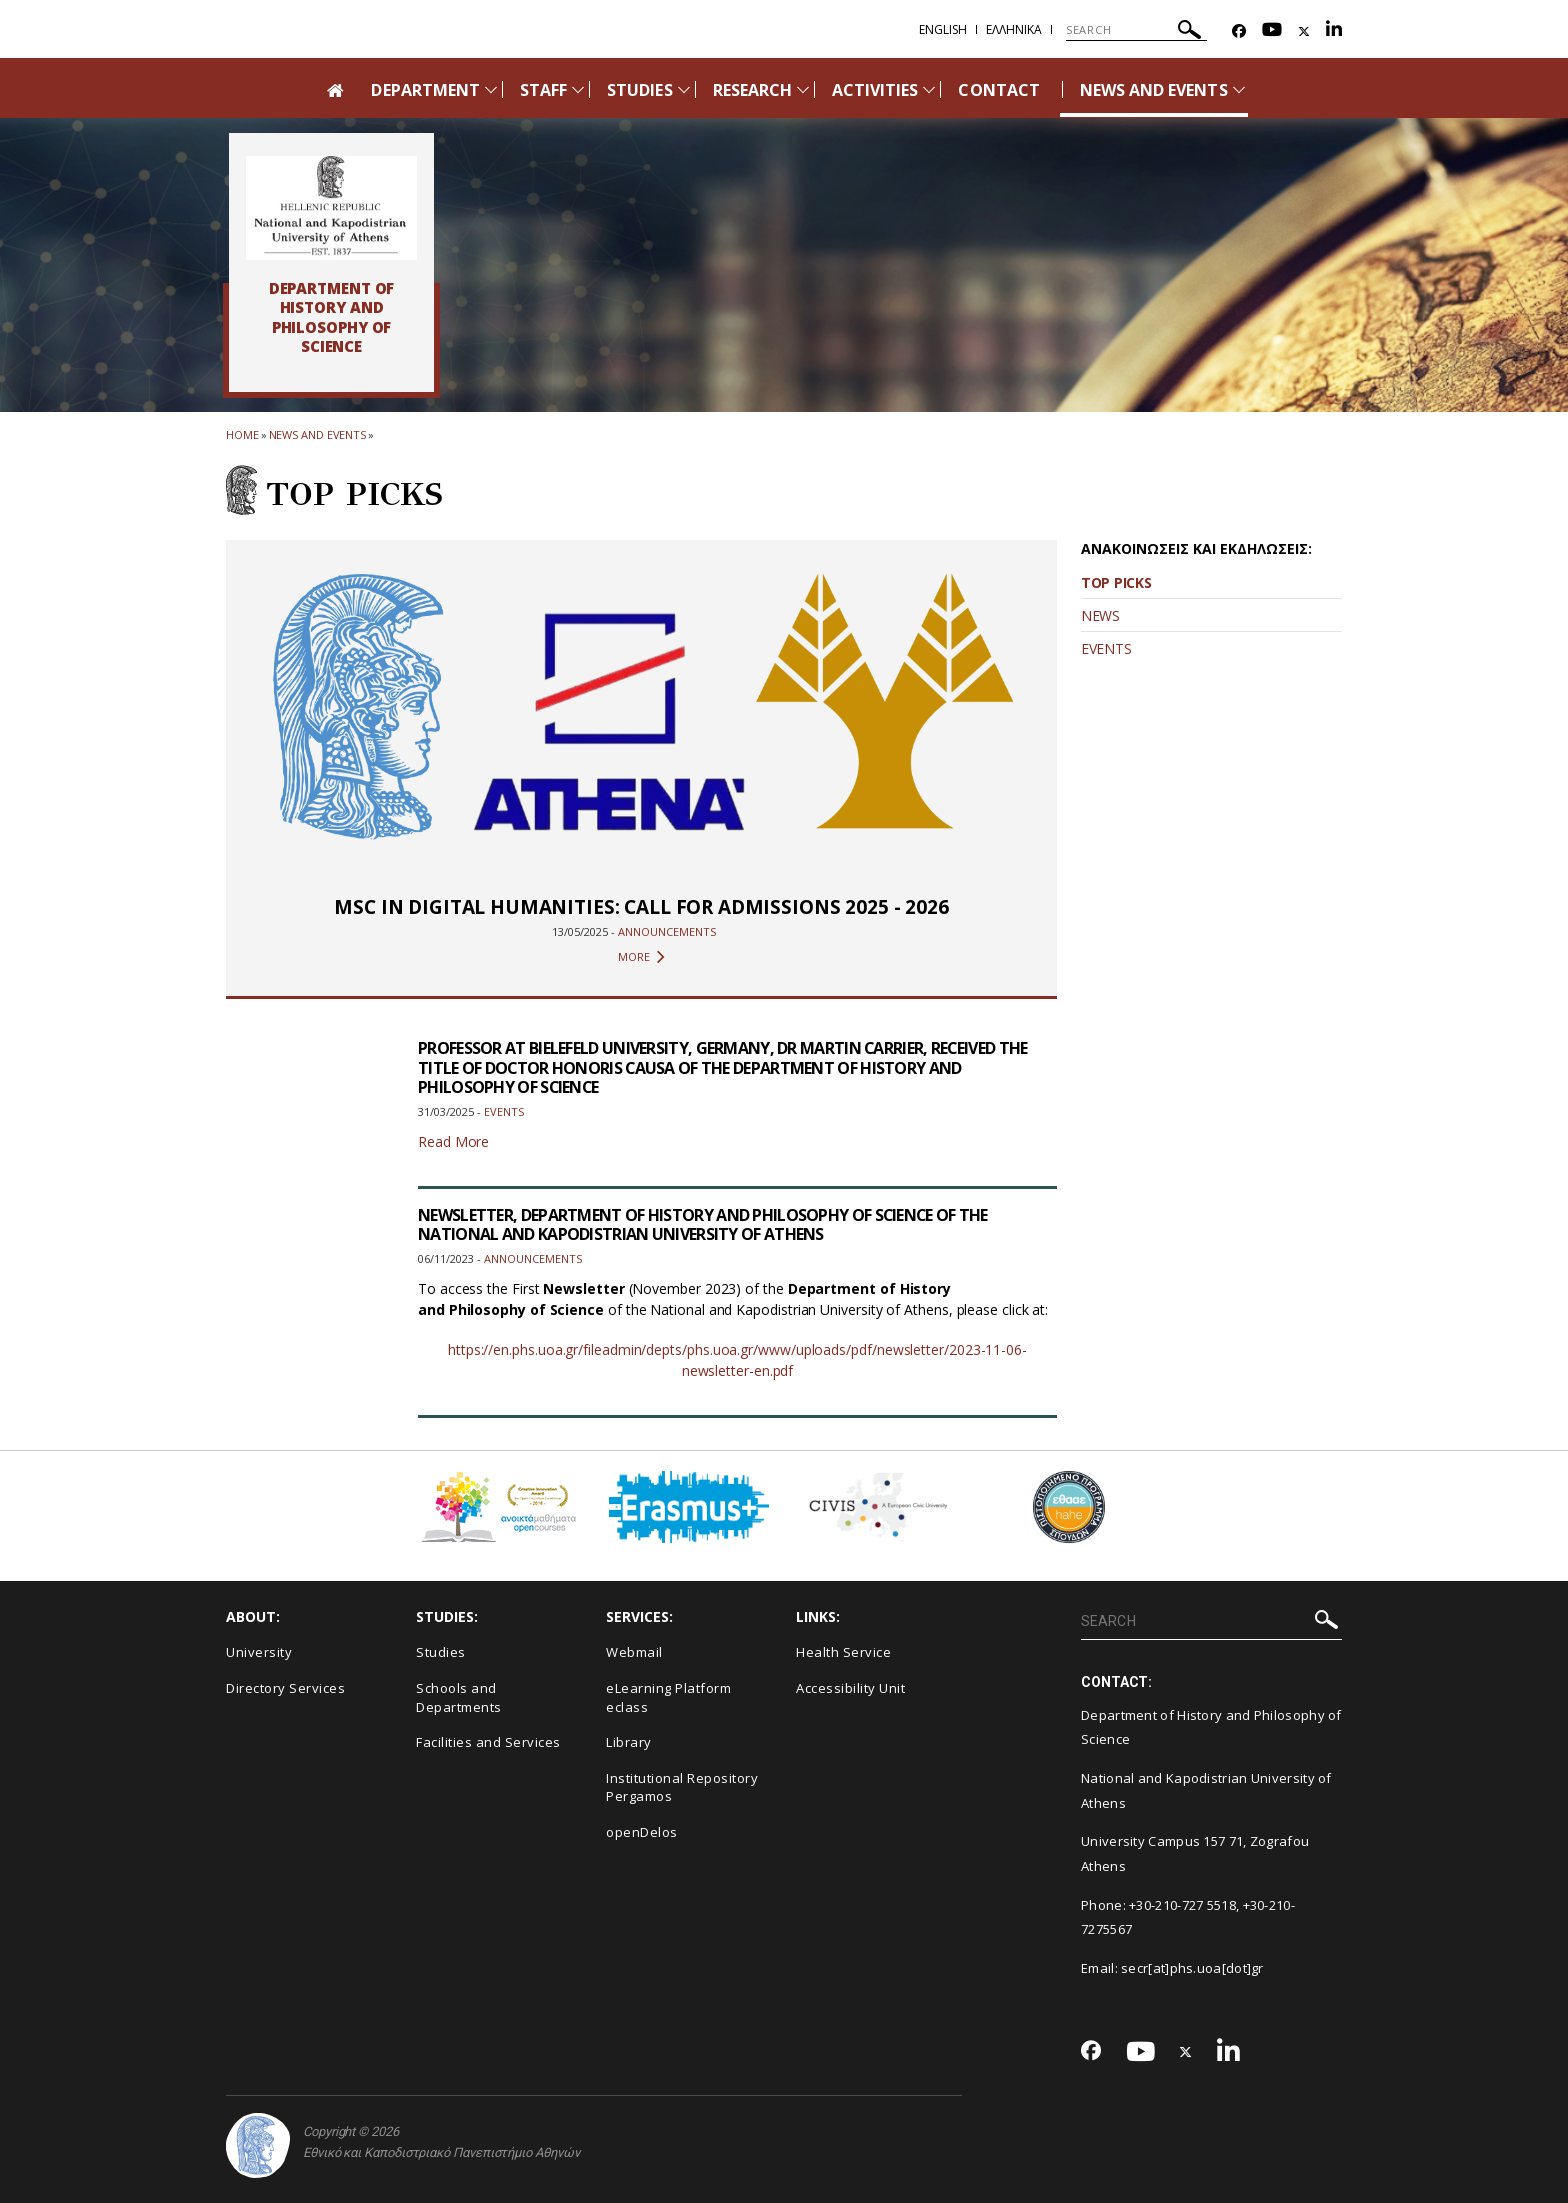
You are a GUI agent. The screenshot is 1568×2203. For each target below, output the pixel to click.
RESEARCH (752, 90)
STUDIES (639, 90)
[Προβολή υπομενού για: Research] (803, 89)
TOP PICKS (1116, 582)
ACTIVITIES (875, 90)
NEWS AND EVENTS (1154, 90)
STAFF (543, 90)
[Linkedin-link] (1334, 31)
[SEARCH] (1136, 30)
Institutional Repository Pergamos (682, 1787)
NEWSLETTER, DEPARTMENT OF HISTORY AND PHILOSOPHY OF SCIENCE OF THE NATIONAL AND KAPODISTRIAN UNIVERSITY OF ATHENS (704, 1224)
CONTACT (998, 90)
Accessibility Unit (850, 1688)
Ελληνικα (1014, 29)
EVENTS (1106, 648)
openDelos (642, 1832)
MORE (641, 957)
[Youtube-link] (1272, 31)
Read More (453, 1141)
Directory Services (285, 1688)
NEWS (1100, 615)
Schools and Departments (459, 1697)
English (943, 29)
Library (629, 1742)
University (259, 1652)
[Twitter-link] (1304, 31)
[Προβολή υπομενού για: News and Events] (1239, 89)
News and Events (318, 434)
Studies (441, 1652)
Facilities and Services (488, 1742)
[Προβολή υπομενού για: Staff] (578, 89)
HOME (242, 434)
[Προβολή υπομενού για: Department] (491, 89)
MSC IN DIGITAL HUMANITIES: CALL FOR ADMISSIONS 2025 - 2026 (641, 907)
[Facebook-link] (1239, 31)
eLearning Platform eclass (668, 1697)
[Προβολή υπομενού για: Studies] (684, 89)
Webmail (634, 1652)
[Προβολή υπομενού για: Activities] (929, 89)
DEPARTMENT (425, 90)
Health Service (843, 1652)
